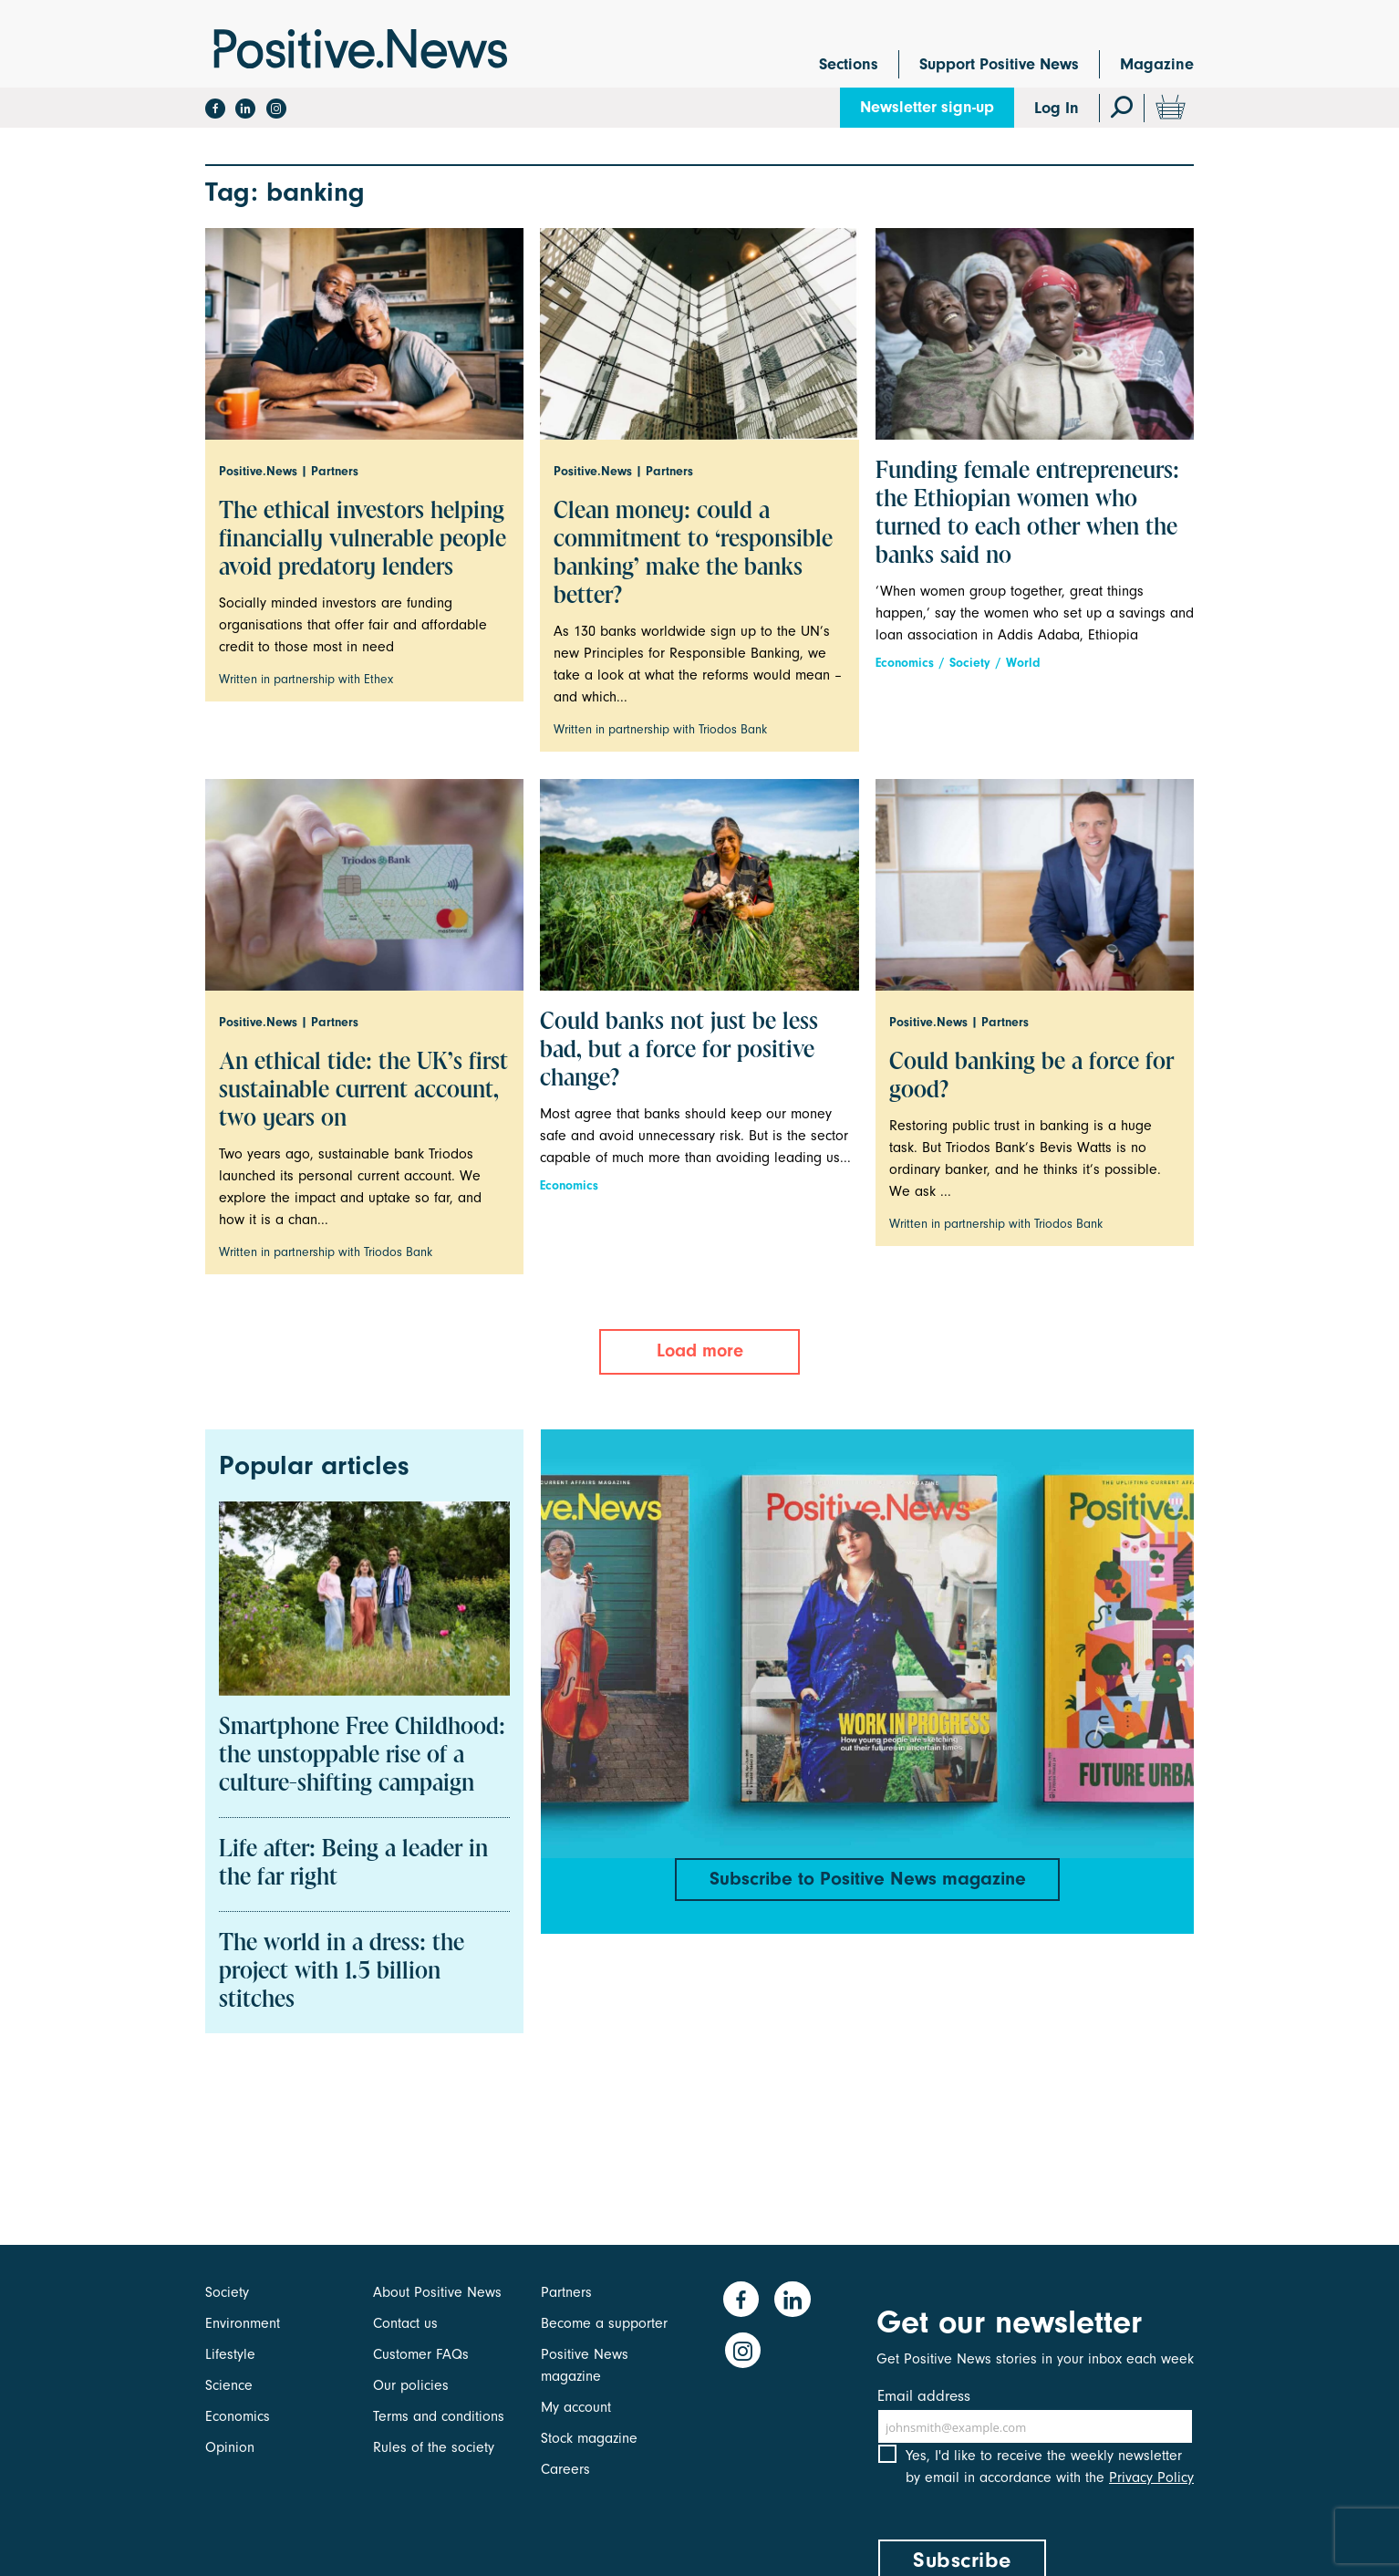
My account (576, 2407)
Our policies (411, 2385)
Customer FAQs (421, 2354)
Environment (242, 2323)
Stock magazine (589, 2438)
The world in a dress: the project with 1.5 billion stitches (341, 1972)
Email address (923, 2396)
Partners (566, 2292)
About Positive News (437, 2292)
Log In (1056, 108)
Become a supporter (604, 2323)
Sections (848, 64)
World (1023, 662)
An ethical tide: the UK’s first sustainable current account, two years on (363, 1091)
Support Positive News (999, 64)
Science (229, 2385)
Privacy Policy (1151, 2492)
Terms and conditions (438, 2416)
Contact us (405, 2323)
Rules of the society (433, 2447)
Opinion (229, 2447)
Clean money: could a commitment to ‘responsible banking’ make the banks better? (693, 554)
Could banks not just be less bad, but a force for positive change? (679, 1051)
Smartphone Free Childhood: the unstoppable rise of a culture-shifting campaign (362, 1756)
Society (969, 662)
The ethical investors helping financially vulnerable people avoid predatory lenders (362, 540)
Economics (905, 662)
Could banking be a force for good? (1031, 1077)
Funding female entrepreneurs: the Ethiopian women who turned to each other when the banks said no (1027, 514)
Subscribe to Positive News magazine (867, 1880)
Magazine (1157, 64)
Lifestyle (230, 2354)
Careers (565, 2469)
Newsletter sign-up (927, 107)
